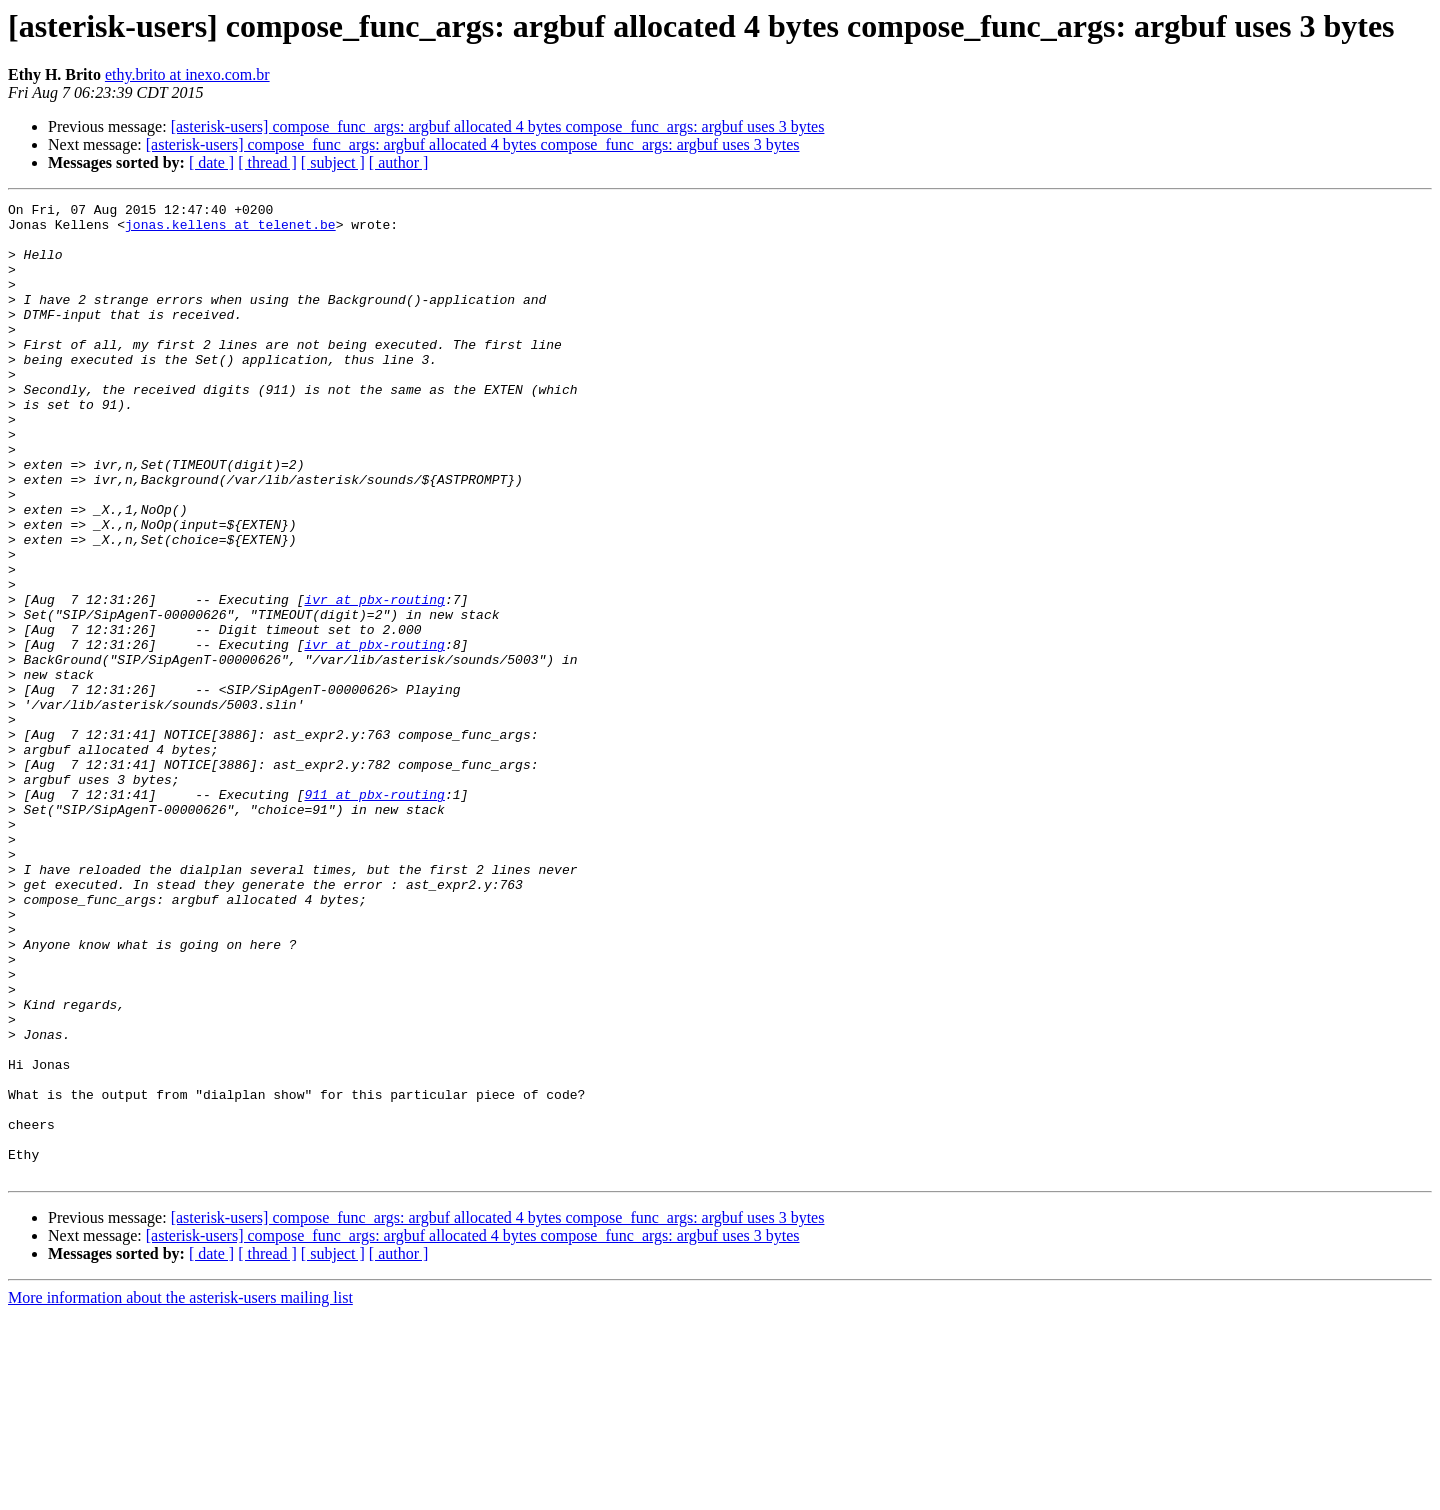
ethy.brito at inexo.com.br (187, 74)
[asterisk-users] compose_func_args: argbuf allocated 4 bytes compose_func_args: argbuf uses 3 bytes (498, 126)
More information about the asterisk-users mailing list (180, 1492)
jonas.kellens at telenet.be (230, 230)
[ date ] (211, 162)
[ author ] (399, 162)
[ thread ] (267, 162)
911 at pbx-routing (374, 914)
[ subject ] (333, 162)
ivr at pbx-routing (374, 680)
